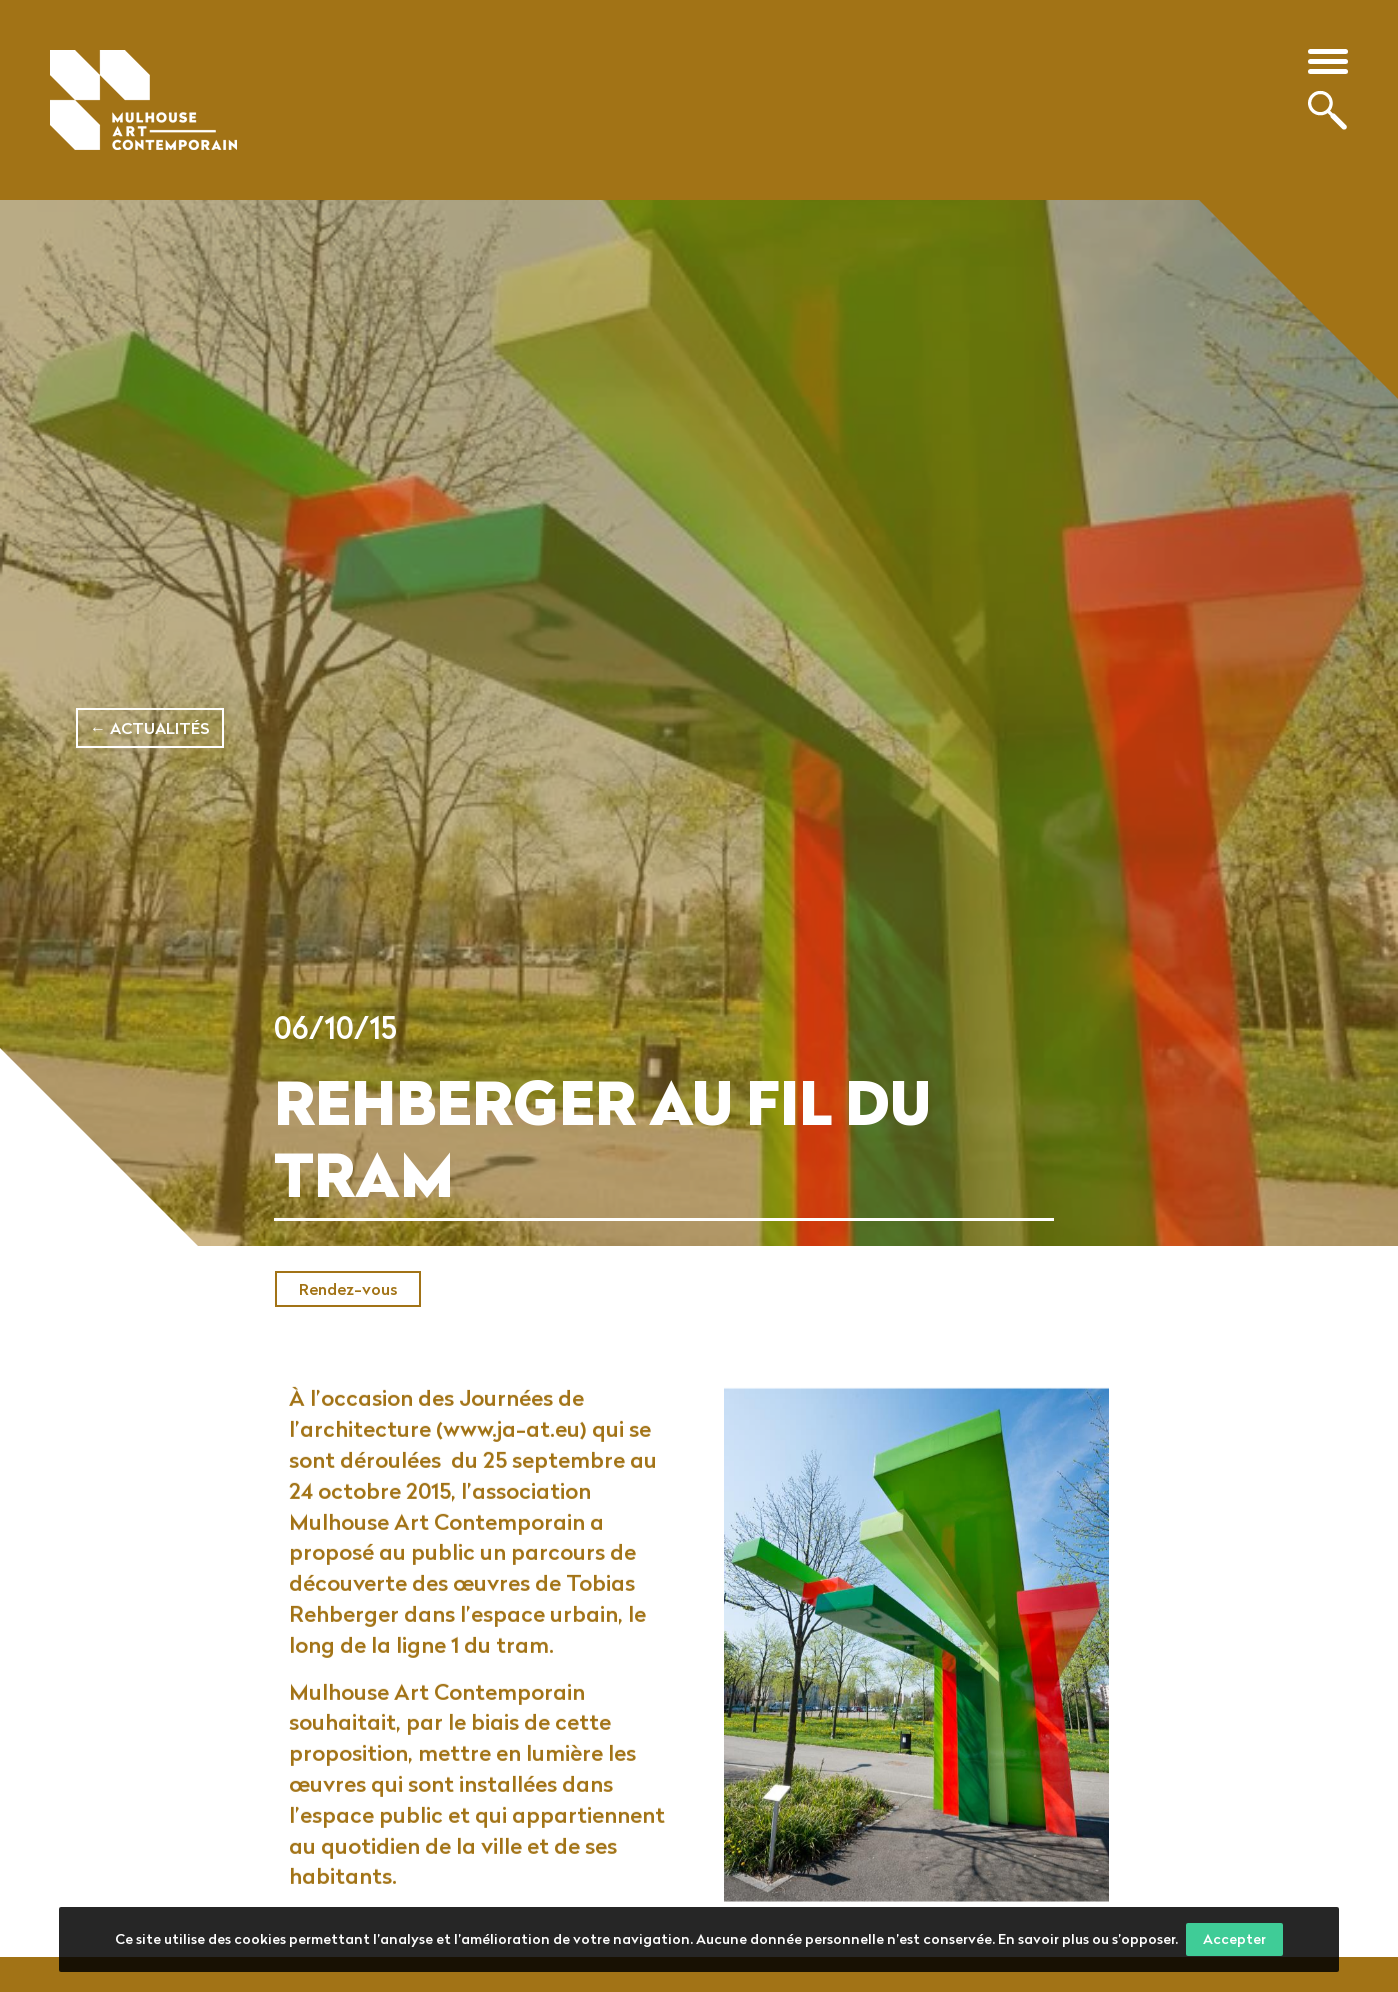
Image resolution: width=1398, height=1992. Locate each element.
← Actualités (150, 728)
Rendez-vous (348, 1289)
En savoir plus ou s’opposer (1086, 1938)
